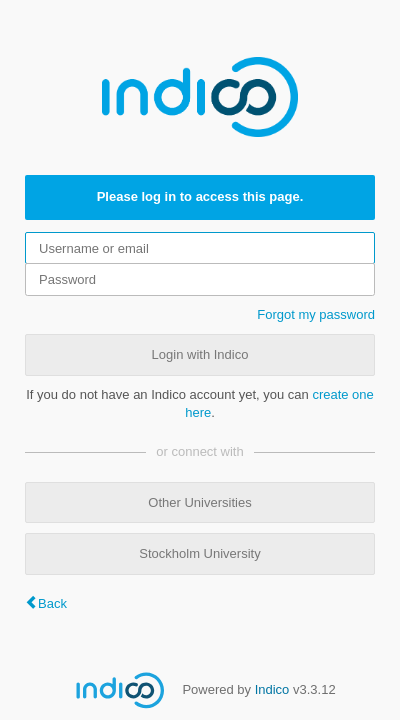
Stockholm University (199, 553)
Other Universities (199, 502)
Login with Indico (200, 354)
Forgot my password (316, 314)
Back (52, 603)
